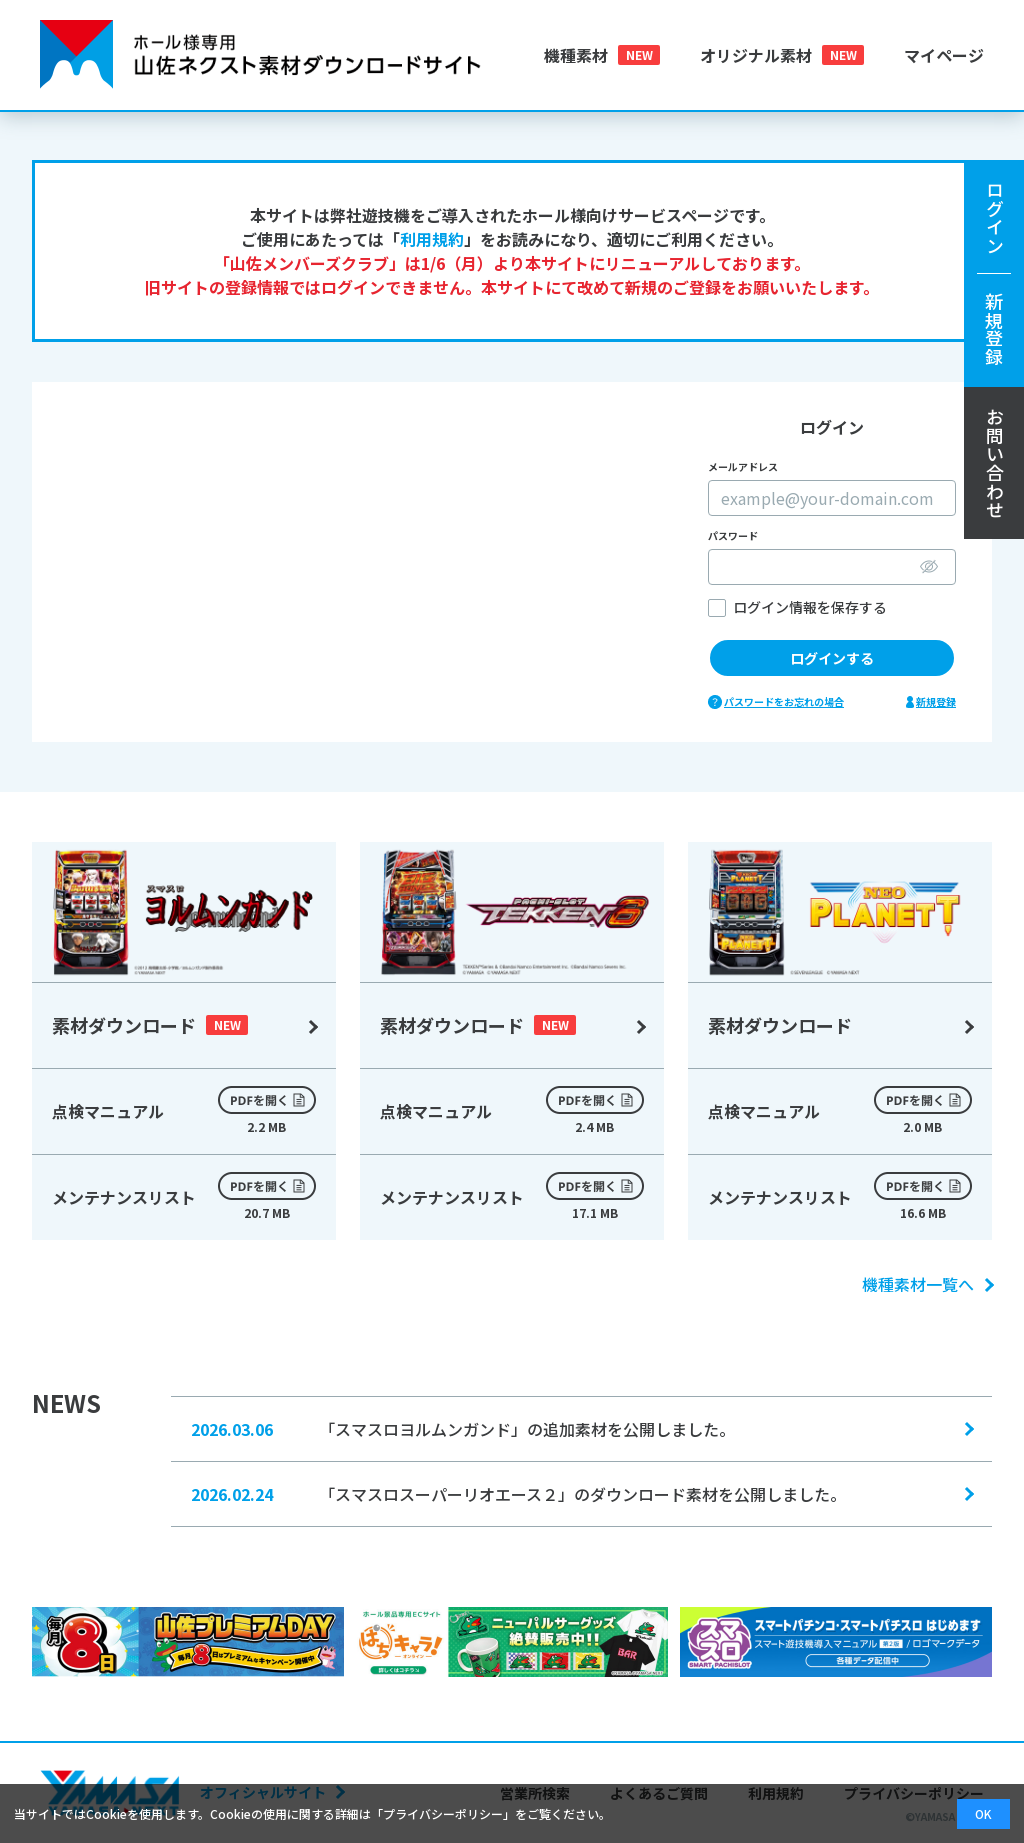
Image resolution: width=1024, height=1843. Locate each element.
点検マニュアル (184, 1111)
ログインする (832, 658)
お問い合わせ (995, 463)
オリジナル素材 (756, 55)
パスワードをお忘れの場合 (784, 701)
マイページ (944, 55)
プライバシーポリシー (443, 1813)
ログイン (994, 273)
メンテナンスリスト (184, 1197)
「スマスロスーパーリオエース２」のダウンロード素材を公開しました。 (581, 1493)
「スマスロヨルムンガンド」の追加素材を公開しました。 (581, 1428)
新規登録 (936, 701)
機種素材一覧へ (927, 1284)
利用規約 (432, 239)
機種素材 (576, 55)
